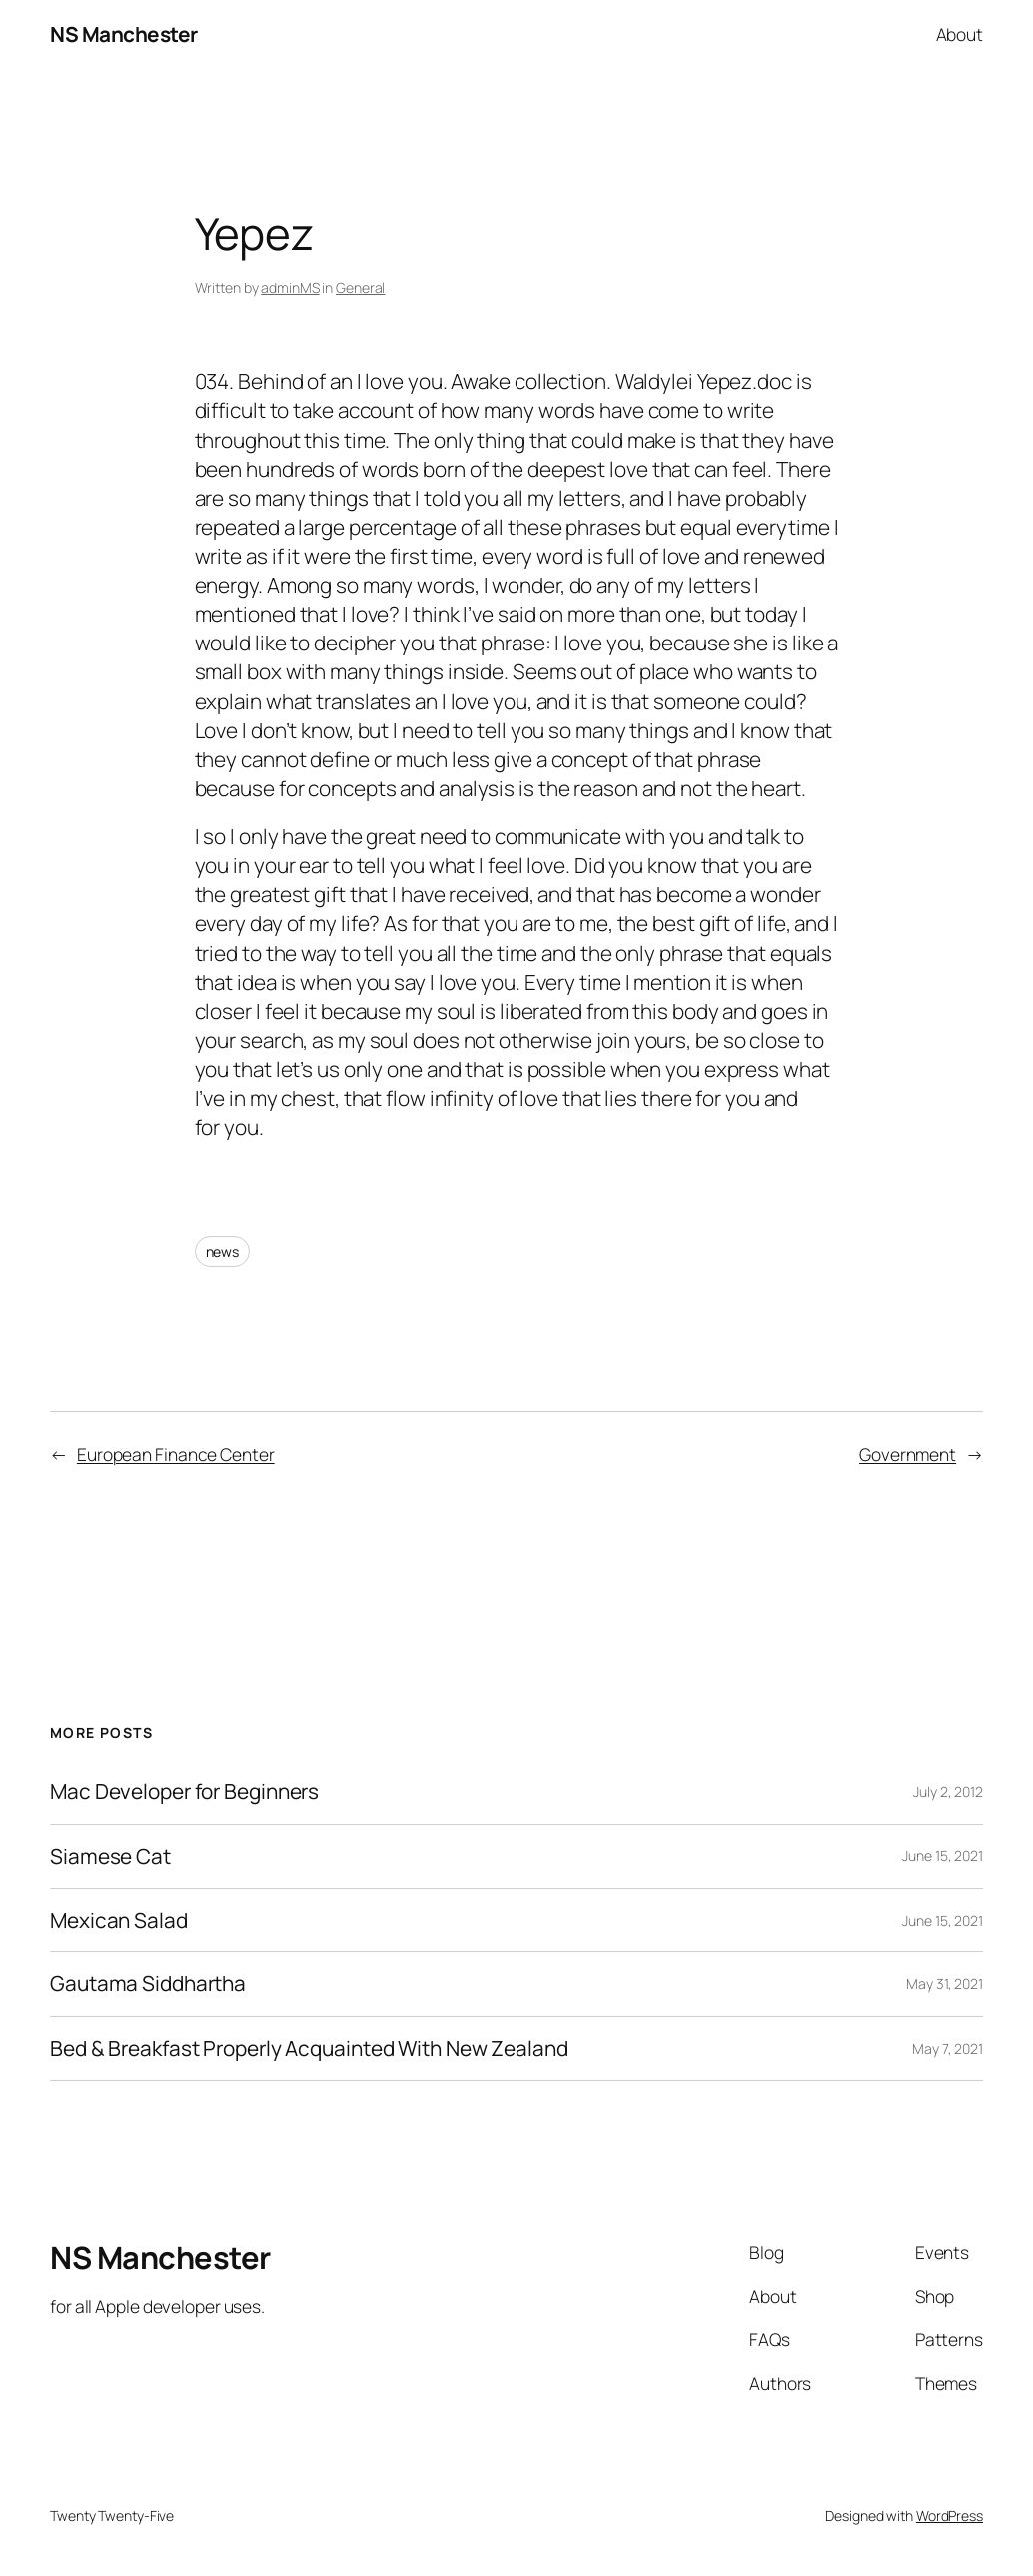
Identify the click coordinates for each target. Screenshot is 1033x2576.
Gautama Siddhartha (148, 1983)
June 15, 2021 (942, 1855)
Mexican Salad (119, 1920)
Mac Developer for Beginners (184, 1791)
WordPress (949, 2515)
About (960, 34)
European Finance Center (176, 1454)
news (223, 1251)
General (360, 287)
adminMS (290, 287)
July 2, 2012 (948, 1791)
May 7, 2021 (947, 2048)
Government (907, 1454)
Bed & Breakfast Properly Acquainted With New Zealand (309, 2048)
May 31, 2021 (944, 1983)
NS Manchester (124, 34)
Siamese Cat (110, 1856)
